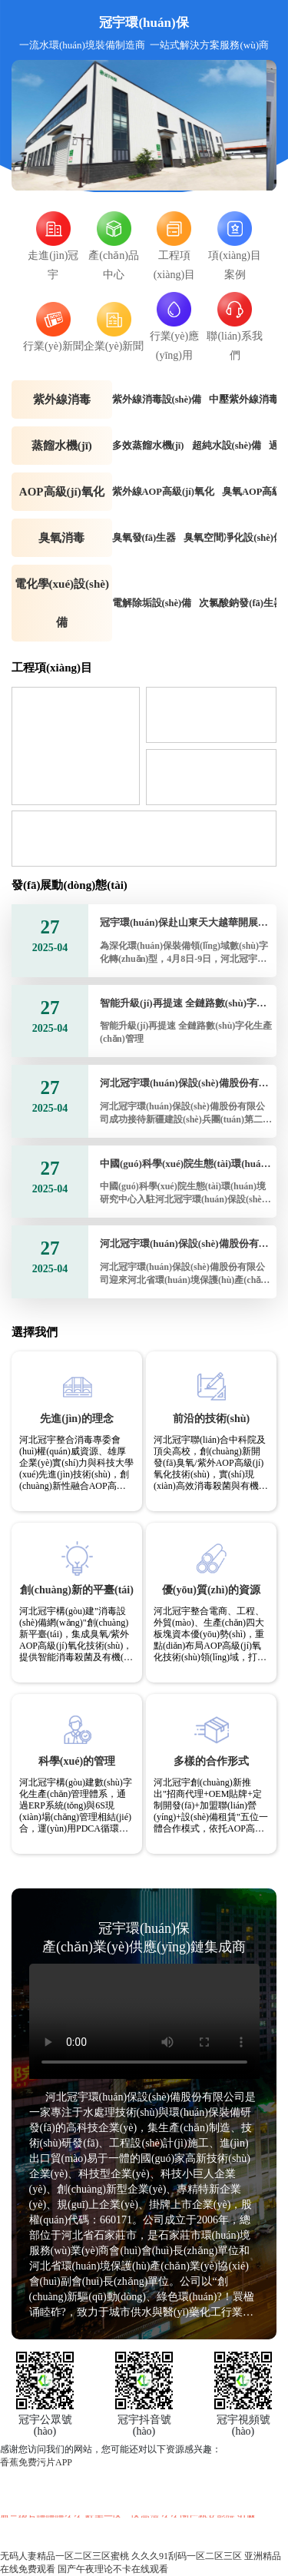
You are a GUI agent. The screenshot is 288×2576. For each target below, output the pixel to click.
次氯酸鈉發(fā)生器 (241, 603)
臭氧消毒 (61, 538)
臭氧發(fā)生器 (144, 537)
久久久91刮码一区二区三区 (186, 2556)
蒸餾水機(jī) (61, 445)
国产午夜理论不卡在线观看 (113, 2569)
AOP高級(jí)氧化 (61, 492)
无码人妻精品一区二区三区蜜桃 (64, 2556)
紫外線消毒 (62, 399)
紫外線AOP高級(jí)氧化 (163, 491)
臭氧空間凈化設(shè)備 (233, 537)
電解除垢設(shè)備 (152, 603)
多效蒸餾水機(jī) (148, 445)
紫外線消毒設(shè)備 (157, 399)
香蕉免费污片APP (36, 2462)
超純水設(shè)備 (227, 445)
